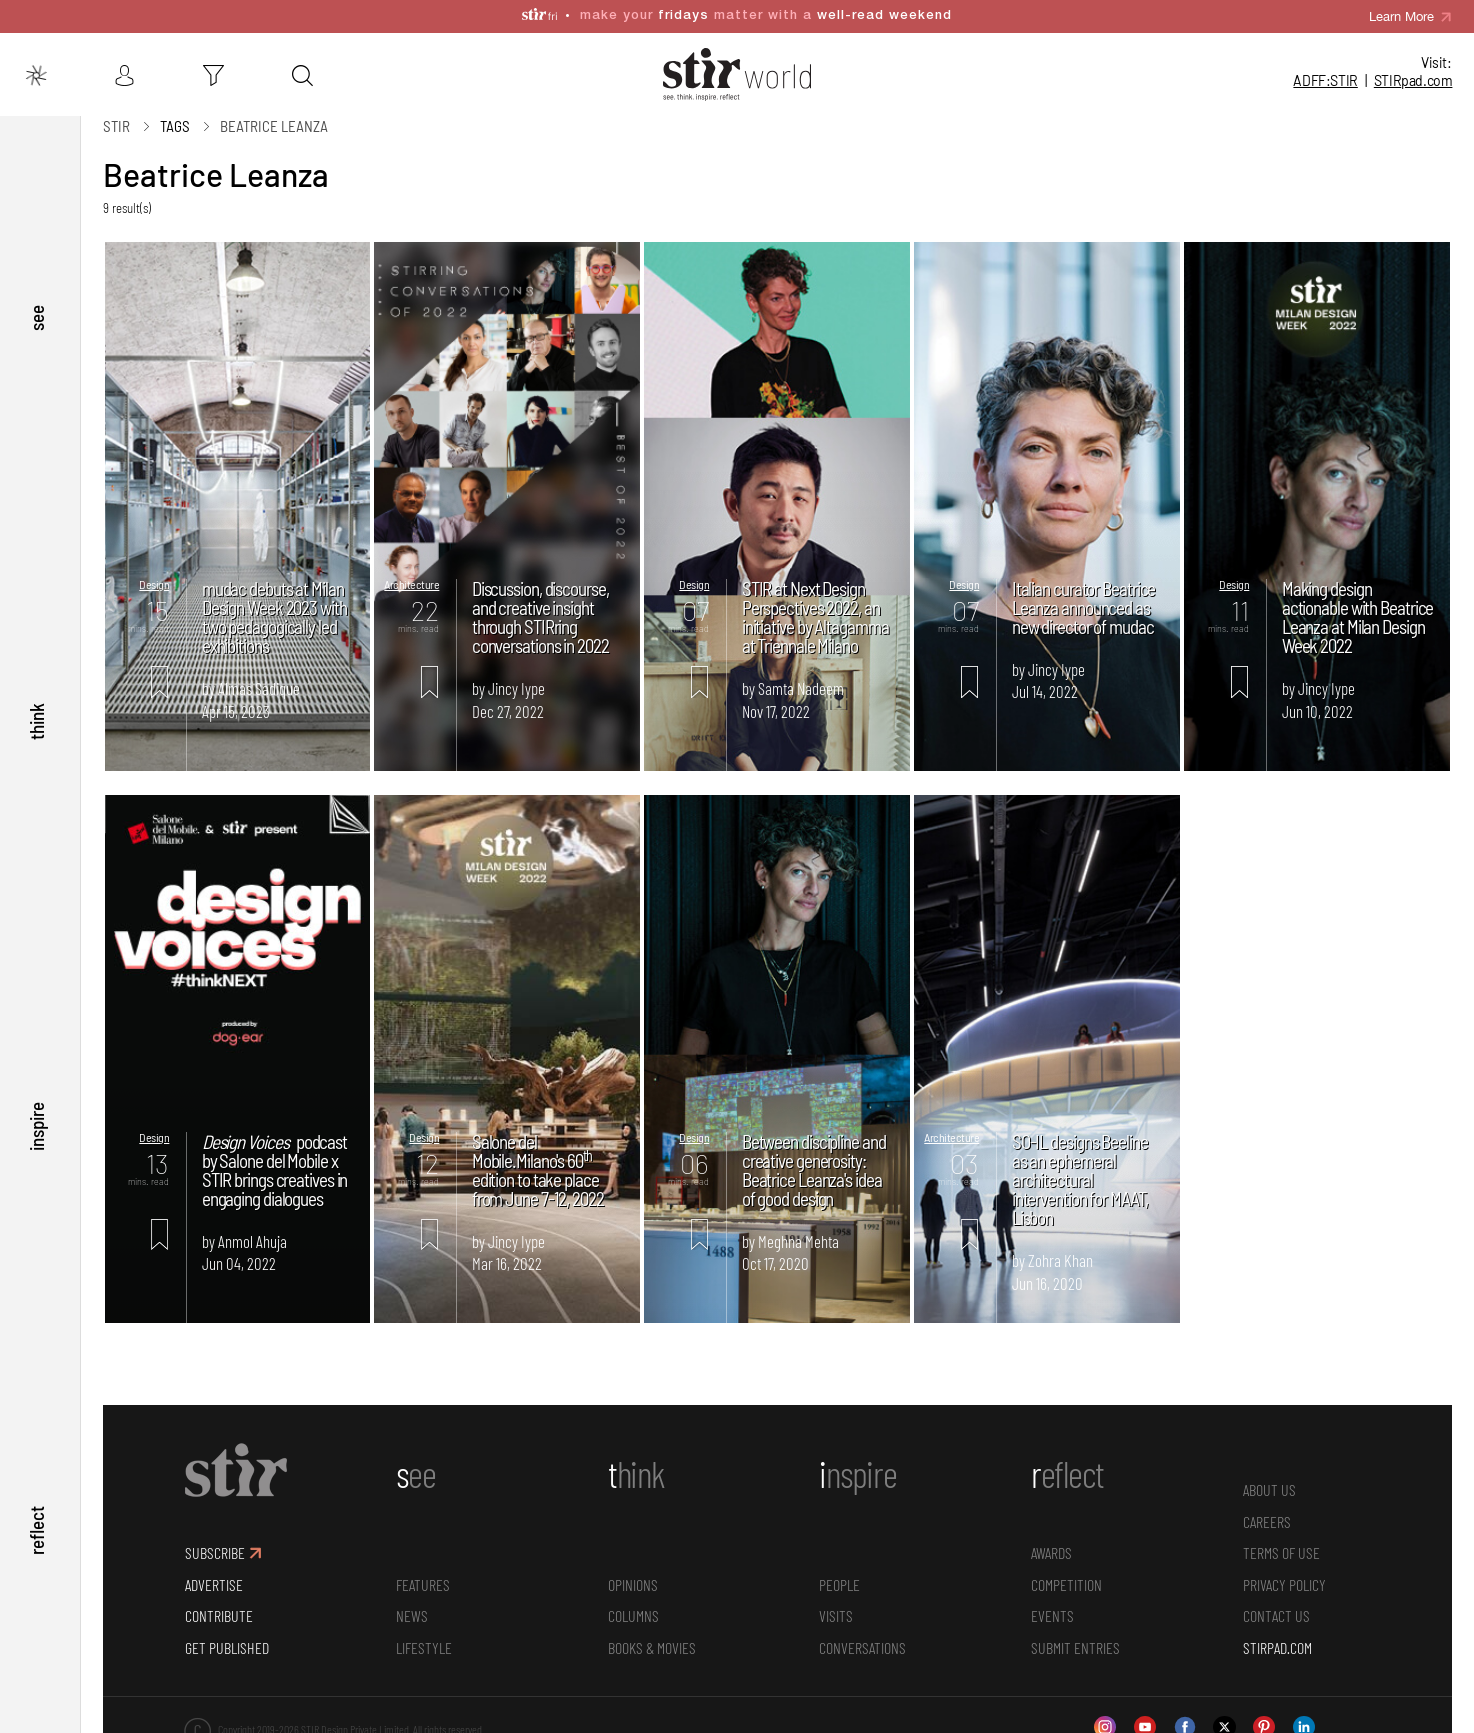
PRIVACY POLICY (1284, 1574)
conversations (862, 1637)
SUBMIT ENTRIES (1075, 1637)
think (36, 715)
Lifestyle (424, 1637)
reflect (36, 1529)
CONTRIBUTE (219, 1606)
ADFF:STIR (1325, 80)
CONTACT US (1276, 1606)
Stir (116, 117)
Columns (633, 1606)
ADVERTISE (214, 1574)
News (412, 1606)
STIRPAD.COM (1277, 1637)
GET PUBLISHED (227, 1637)
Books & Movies (652, 1637)
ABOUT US (1269, 1479)
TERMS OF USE (1281, 1543)
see (36, 309)
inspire (36, 1122)
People (839, 1574)
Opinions (633, 1574)
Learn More (1401, 9)
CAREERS (1267, 1511)
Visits (836, 1606)
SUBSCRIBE (215, 1543)
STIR (1413, 80)
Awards (1051, 1543)
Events (1052, 1606)
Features (423, 1574)
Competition (1066, 1574)
